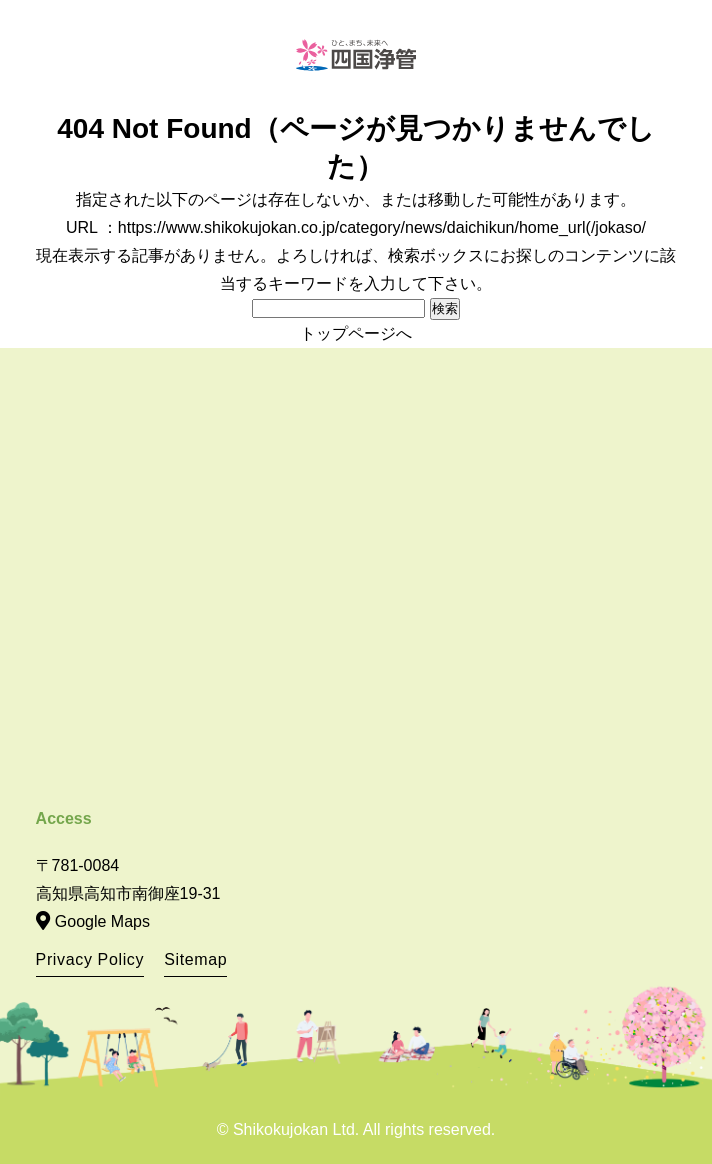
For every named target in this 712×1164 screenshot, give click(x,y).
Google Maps (102, 921)
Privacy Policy (90, 959)
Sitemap (195, 959)
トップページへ (356, 333)
